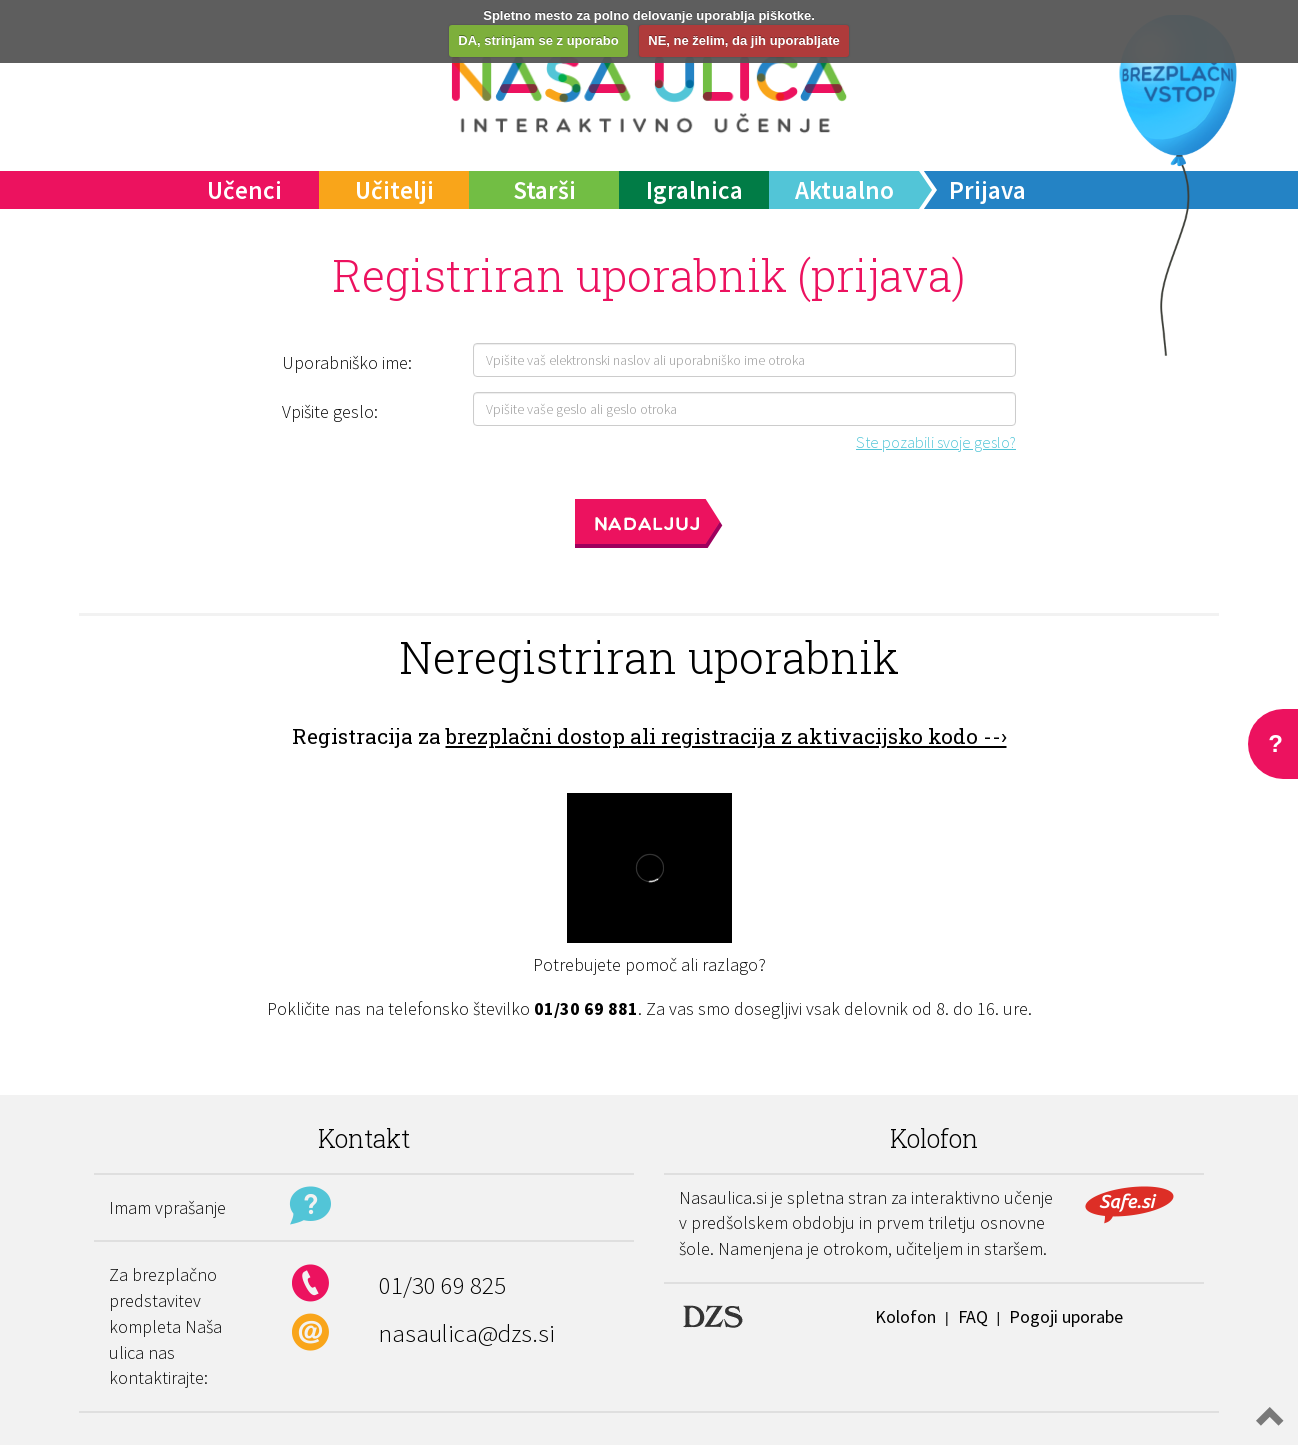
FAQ (973, 1316)
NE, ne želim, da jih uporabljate (743, 40)
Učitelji (394, 190)
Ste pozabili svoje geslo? (936, 442)
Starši (544, 190)
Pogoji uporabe (1066, 1316)
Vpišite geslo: (330, 411)
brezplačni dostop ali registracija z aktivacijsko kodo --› (726, 736)
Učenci (244, 190)
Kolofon (905, 1316)
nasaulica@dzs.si (467, 1333)
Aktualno (844, 190)
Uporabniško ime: (347, 362)
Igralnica (694, 190)
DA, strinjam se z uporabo (538, 40)
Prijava (987, 190)
